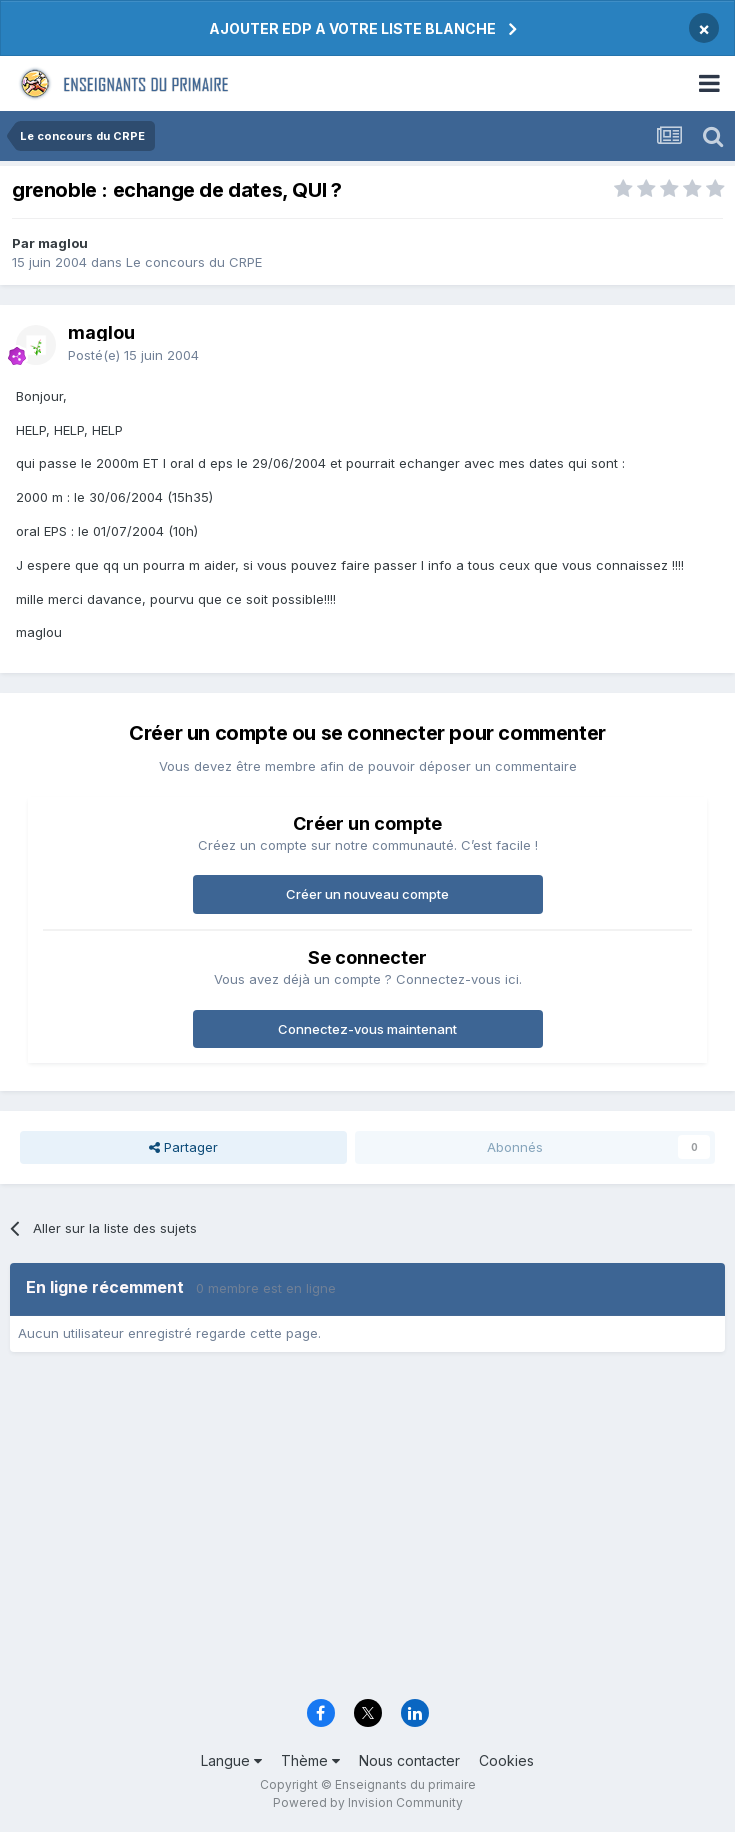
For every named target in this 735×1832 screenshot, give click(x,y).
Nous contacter (409, 1760)
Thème (310, 1760)
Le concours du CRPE (194, 262)
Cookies (506, 1760)
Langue (231, 1760)
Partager (183, 1147)
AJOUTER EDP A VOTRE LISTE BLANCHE (352, 28)
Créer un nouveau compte (367, 894)
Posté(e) (133, 355)
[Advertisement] (367, 1532)
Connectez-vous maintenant (367, 1029)
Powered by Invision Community (368, 1802)
